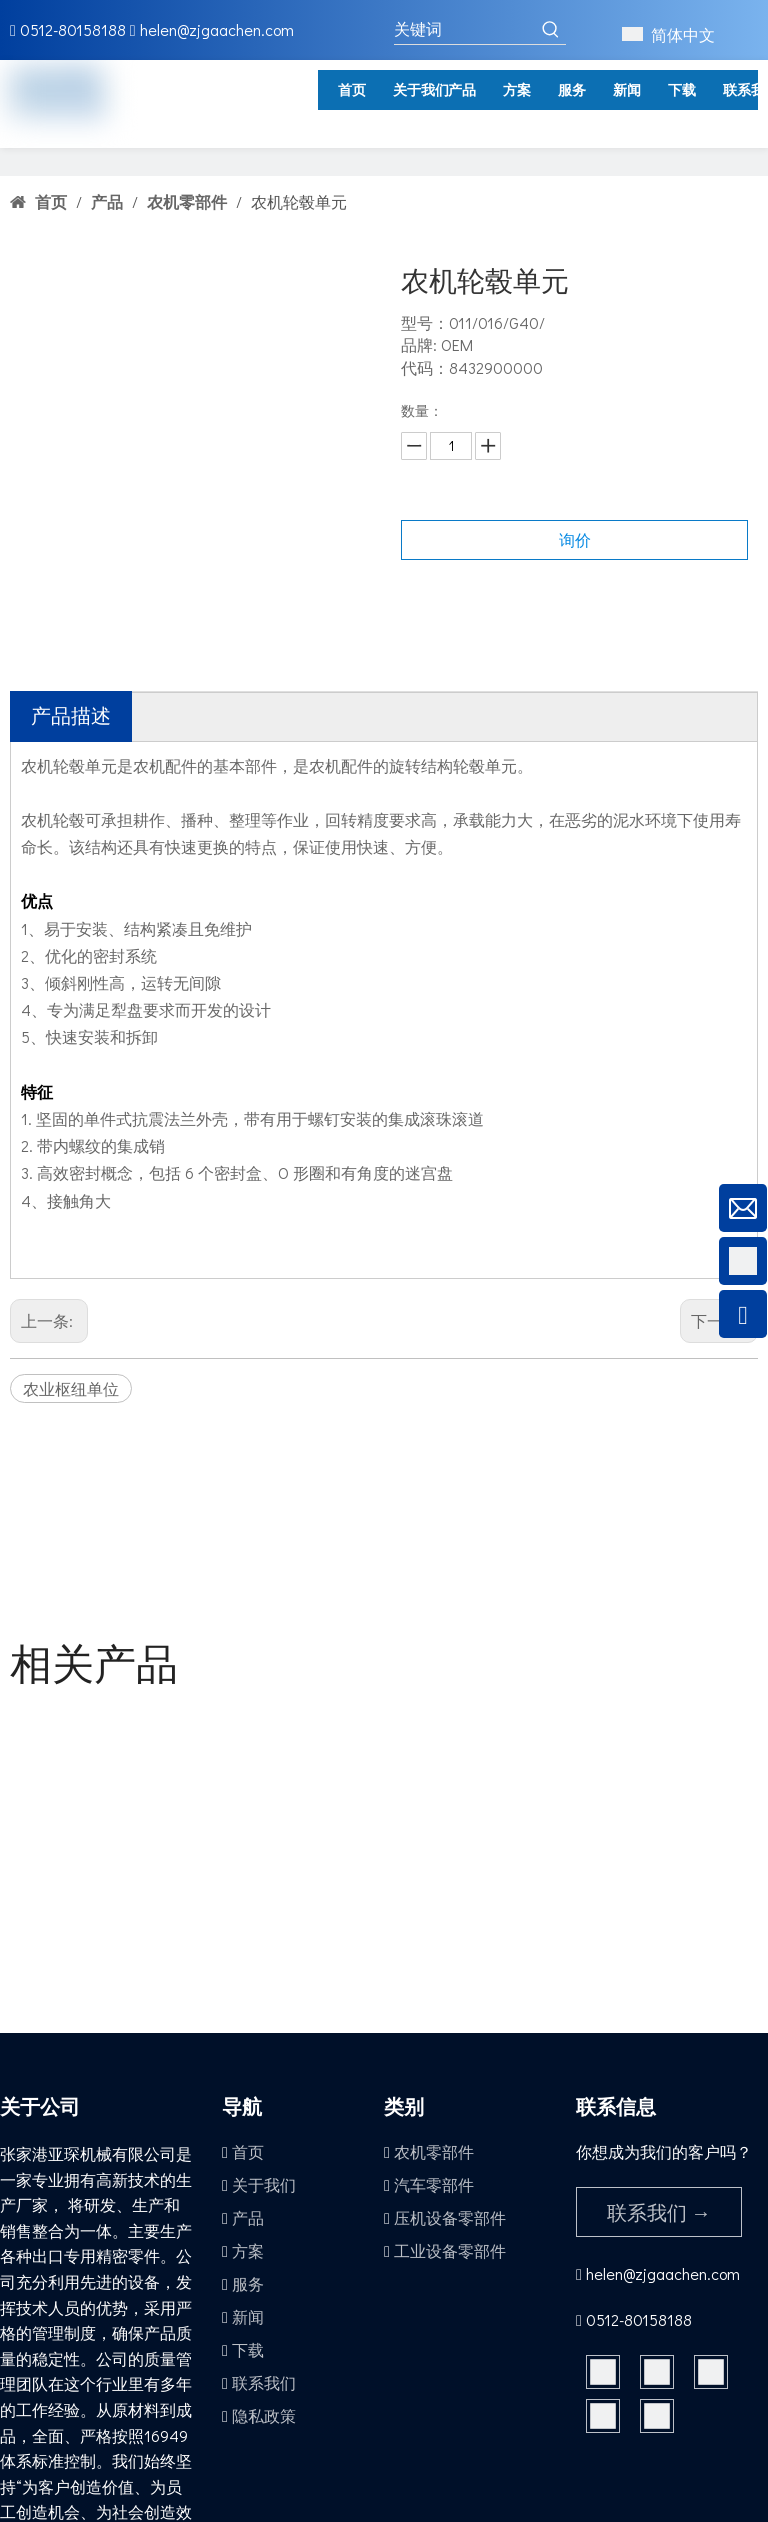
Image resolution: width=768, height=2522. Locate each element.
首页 (248, 2151)
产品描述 (71, 715)
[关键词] (465, 29)
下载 (248, 2349)
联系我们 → (659, 2212)
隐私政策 (264, 2415)
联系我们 (264, 2382)
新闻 (248, 2316)
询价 (575, 539)
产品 (248, 2217)
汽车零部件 (434, 2184)
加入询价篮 (575, 589)
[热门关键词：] (551, 29)
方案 (248, 2250)
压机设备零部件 (450, 2217)
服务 (248, 2283)
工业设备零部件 (450, 2250)
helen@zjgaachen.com (217, 29)
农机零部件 (434, 2151)
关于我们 (264, 2184)
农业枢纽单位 (71, 1388)
